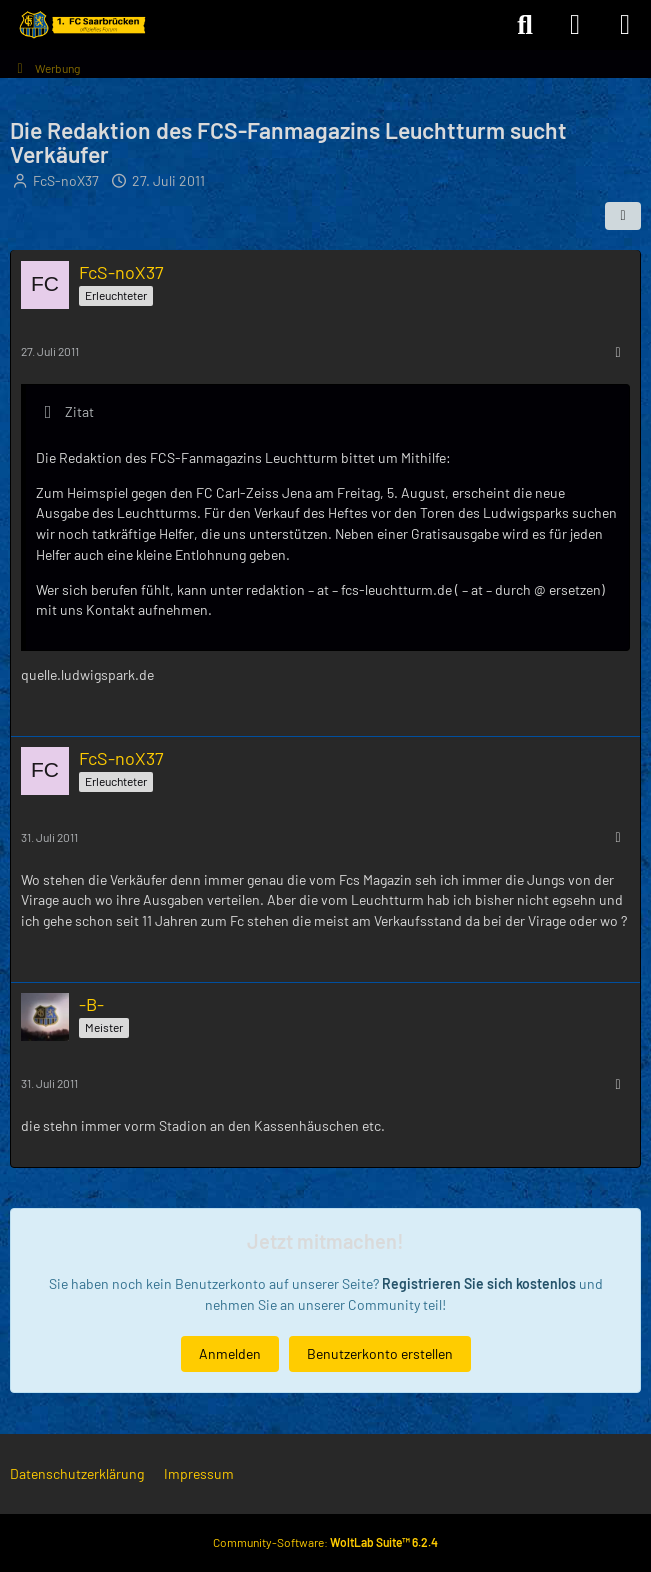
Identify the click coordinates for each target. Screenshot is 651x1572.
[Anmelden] (575, 25)
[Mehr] (618, 351)
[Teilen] (623, 216)
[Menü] (625, 25)
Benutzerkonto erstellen (380, 1352)
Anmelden (230, 1352)
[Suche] (525, 25)
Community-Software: (325, 1542)
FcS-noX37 (66, 180)
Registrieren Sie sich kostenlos (479, 1283)
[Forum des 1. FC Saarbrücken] (81, 25)
